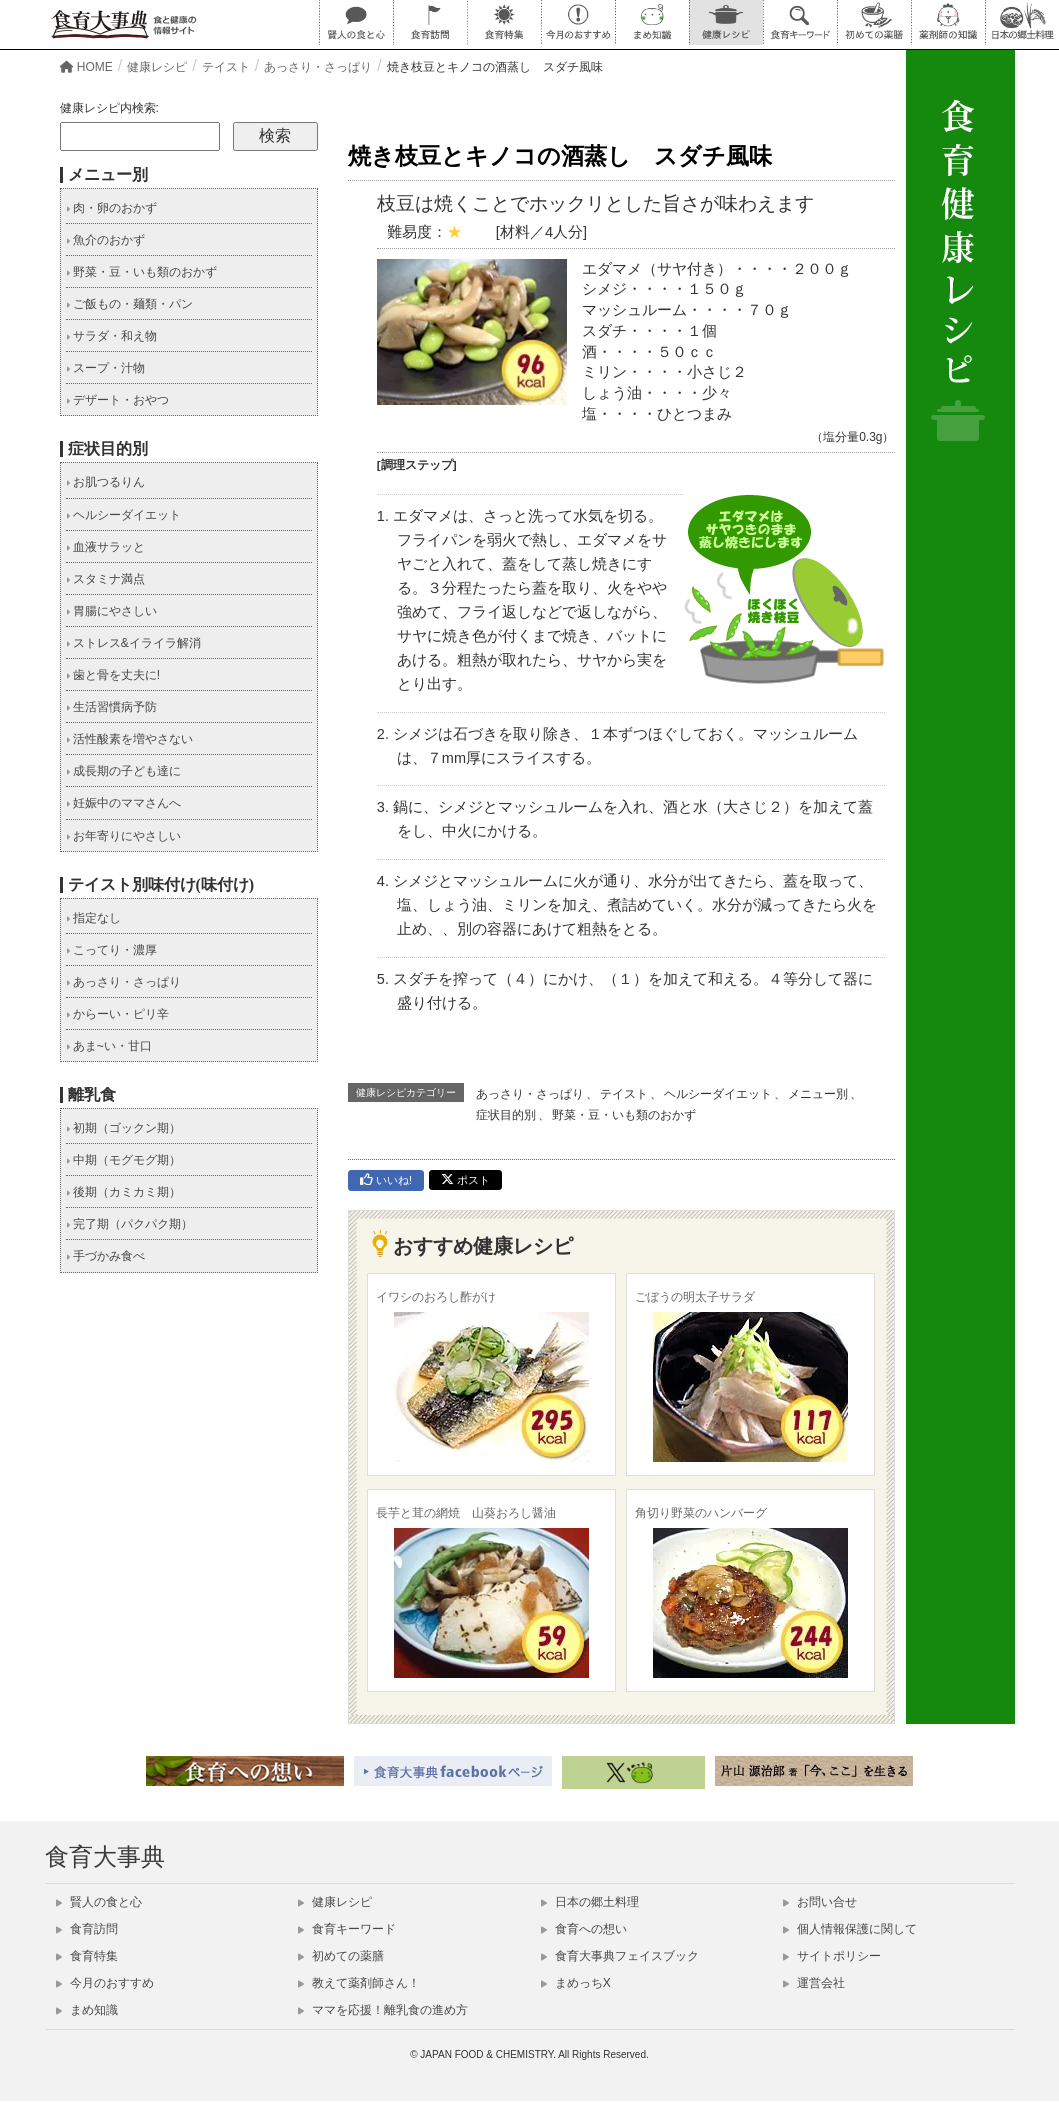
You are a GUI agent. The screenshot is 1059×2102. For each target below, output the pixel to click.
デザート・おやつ (117, 400)
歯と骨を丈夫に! (113, 675)
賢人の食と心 (99, 1902)
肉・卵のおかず (111, 208)
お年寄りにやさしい (123, 836)
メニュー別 (818, 1094)
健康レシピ (335, 1902)
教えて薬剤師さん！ (359, 1983)
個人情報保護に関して (850, 1929)
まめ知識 (87, 2010)
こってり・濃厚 (111, 950)
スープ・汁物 (105, 368)
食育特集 (87, 1956)
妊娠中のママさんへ (123, 803)
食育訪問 (87, 1929)
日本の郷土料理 (590, 1902)
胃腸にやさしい (111, 611)
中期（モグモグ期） (123, 1160)
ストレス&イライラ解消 (133, 643)
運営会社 (814, 1983)
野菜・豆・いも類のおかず (624, 1115)
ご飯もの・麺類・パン (129, 304)
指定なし (93, 918)
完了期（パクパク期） (129, 1224)
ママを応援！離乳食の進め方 (383, 2010)
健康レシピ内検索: (109, 108)
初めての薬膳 (341, 1956)
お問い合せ (820, 1902)
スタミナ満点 (105, 579)
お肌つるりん (105, 482)
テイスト (624, 1094)
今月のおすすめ (105, 1983)
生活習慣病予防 (111, 707)
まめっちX (576, 1983)
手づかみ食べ (105, 1256)
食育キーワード (347, 1929)
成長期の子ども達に (123, 771)
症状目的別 (506, 1115)
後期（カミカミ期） (123, 1192)
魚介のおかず (105, 240)
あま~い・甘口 (109, 1046)
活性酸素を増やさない (129, 739)
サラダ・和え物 (111, 336)
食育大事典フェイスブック (620, 1956)
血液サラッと (105, 547)
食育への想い (584, 1929)
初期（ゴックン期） (123, 1128)
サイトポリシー (832, 1956)
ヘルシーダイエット (718, 1094)
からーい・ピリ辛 (117, 1014)
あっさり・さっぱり (530, 1094)
